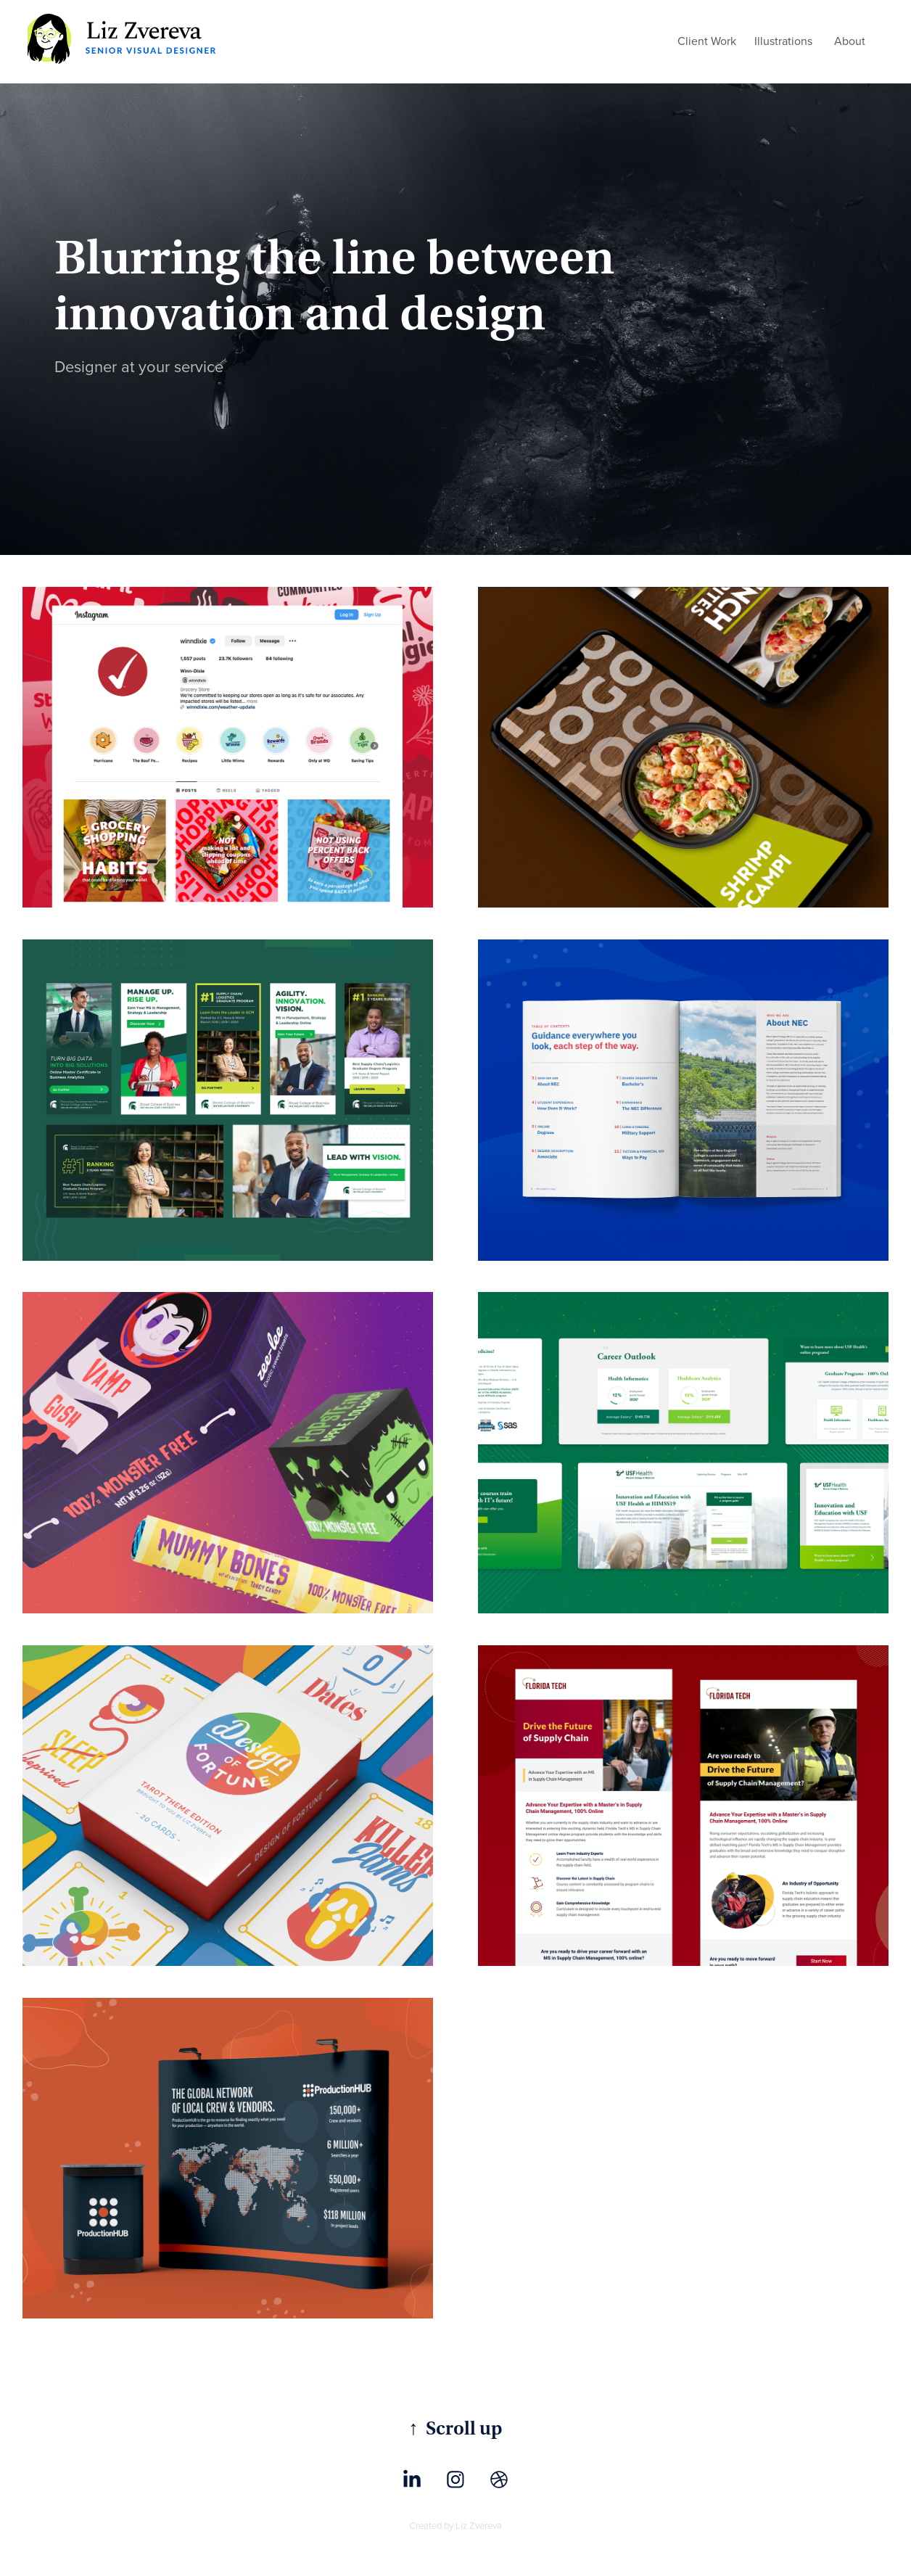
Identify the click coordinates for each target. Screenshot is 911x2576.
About (849, 41)
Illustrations (783, 41)
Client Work (706, 41)
